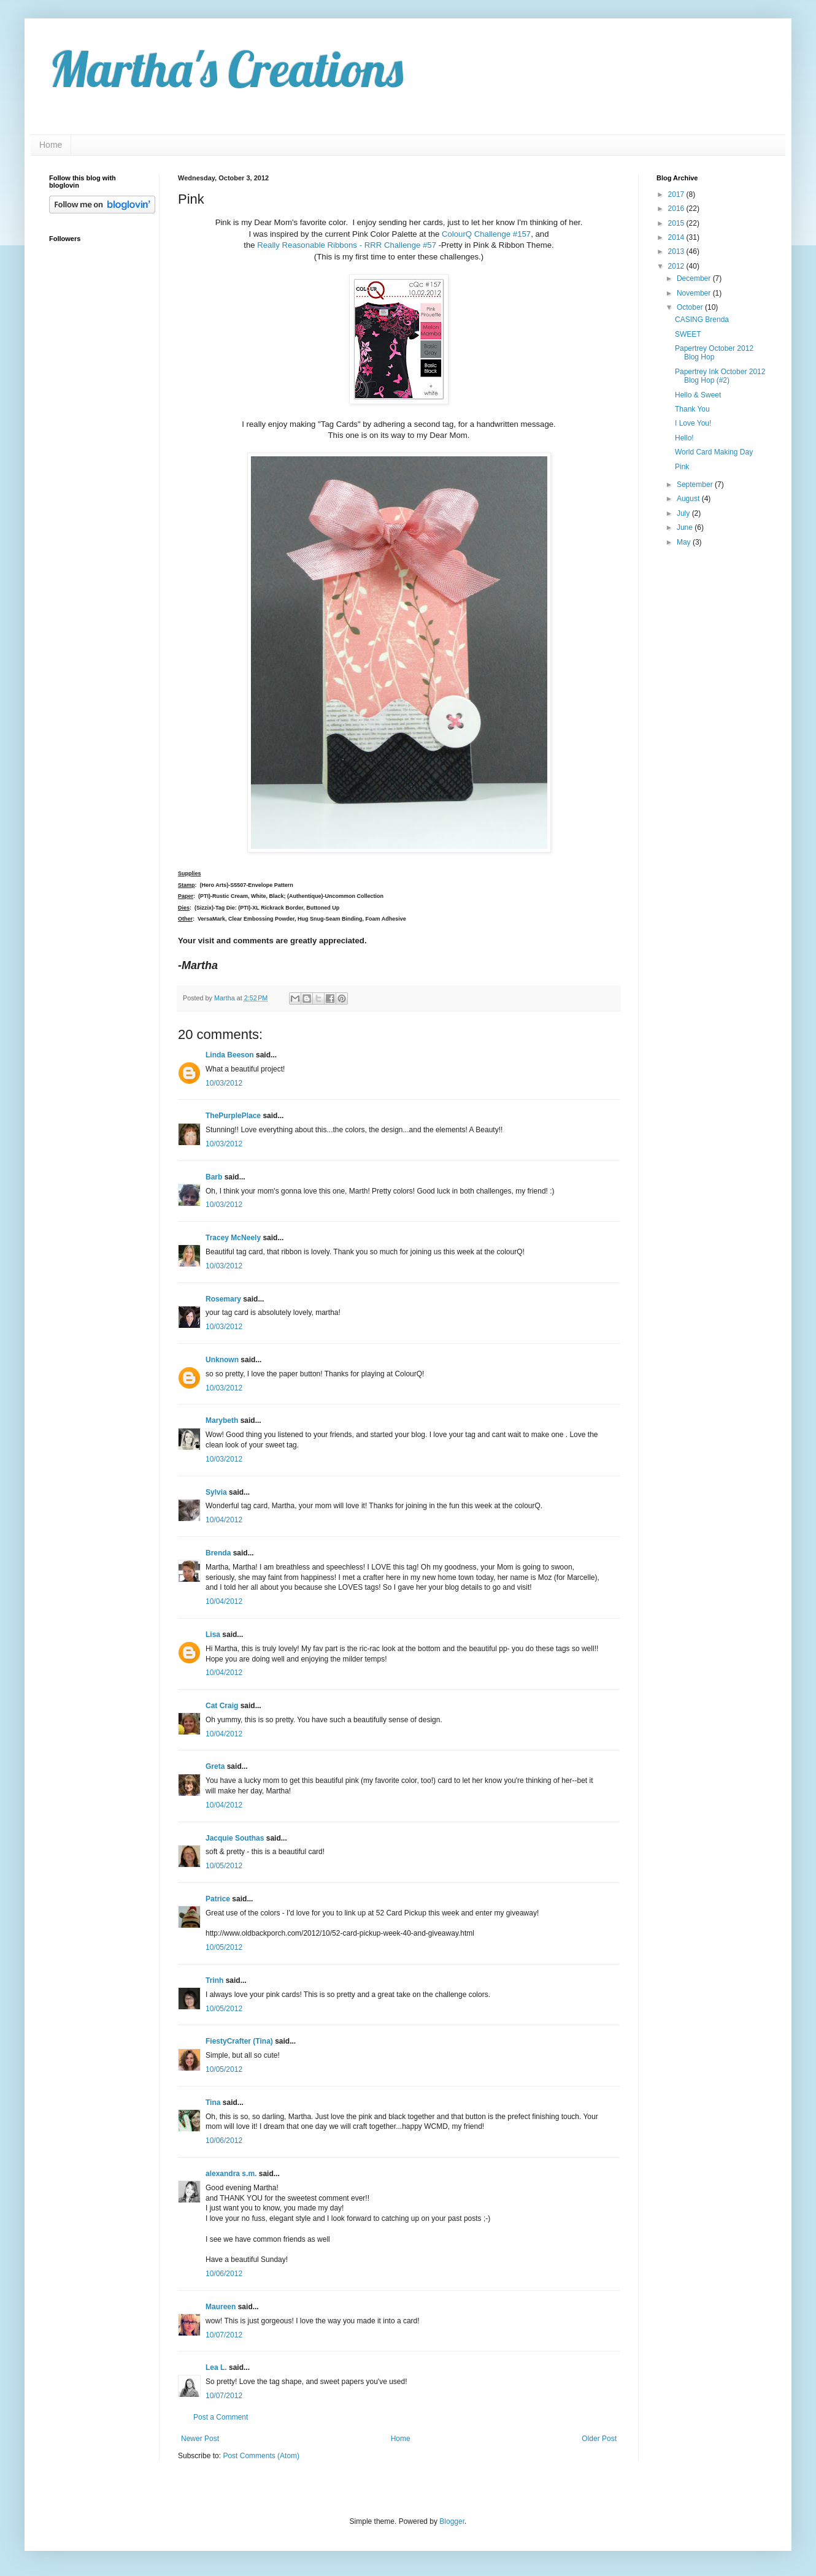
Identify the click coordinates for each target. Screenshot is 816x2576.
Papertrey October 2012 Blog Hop (714, 352)
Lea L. (216, 2367)
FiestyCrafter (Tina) (239, 2041)
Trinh (214, 1980)
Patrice (218, 1899)
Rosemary (223, 1299)
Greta (215, 1766)
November (695, 293)
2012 (677, 266)
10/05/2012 (224, 1865)
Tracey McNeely (233, 1237)
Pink (682, 466)
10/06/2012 (224, 2140)
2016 (677, 208)
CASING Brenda (702, 319)
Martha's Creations (226, 68)
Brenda (218, 1553)
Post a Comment (220, 2417)
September (696, 484)
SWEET (688, 334)
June (686, 527)
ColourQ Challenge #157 (486, 234)
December (695, 278)
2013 (677, 251)
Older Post (599, 2438)
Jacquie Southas (235, 1838)
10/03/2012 (224, 1083)
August (689, 498)
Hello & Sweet (698, 395)
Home (50, 145)
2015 (677, 223)
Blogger (451, 2521)
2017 (677, 194)
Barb (214, 1177)
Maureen (221, 2306)
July (684, 513)
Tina (213, 2102)
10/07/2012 (224, 2335)
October (691, 307)
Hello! (684, 438)
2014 (677, 237)
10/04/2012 (224, 1520)
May (685, 542)
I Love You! (693, 423)
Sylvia (216, 1492)
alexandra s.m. (231, 2173)
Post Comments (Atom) (261, 2455)
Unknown (222, 1359)
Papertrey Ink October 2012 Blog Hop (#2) (720, 376)
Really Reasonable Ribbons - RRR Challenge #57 (346, 245)
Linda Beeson (230, 1055)
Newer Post (200, 2438)
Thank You (692, 409)
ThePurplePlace (233, 1115)
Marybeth (222, 1420)
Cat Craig (222, 1705)
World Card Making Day (714, 452)
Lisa (213, 1634)
